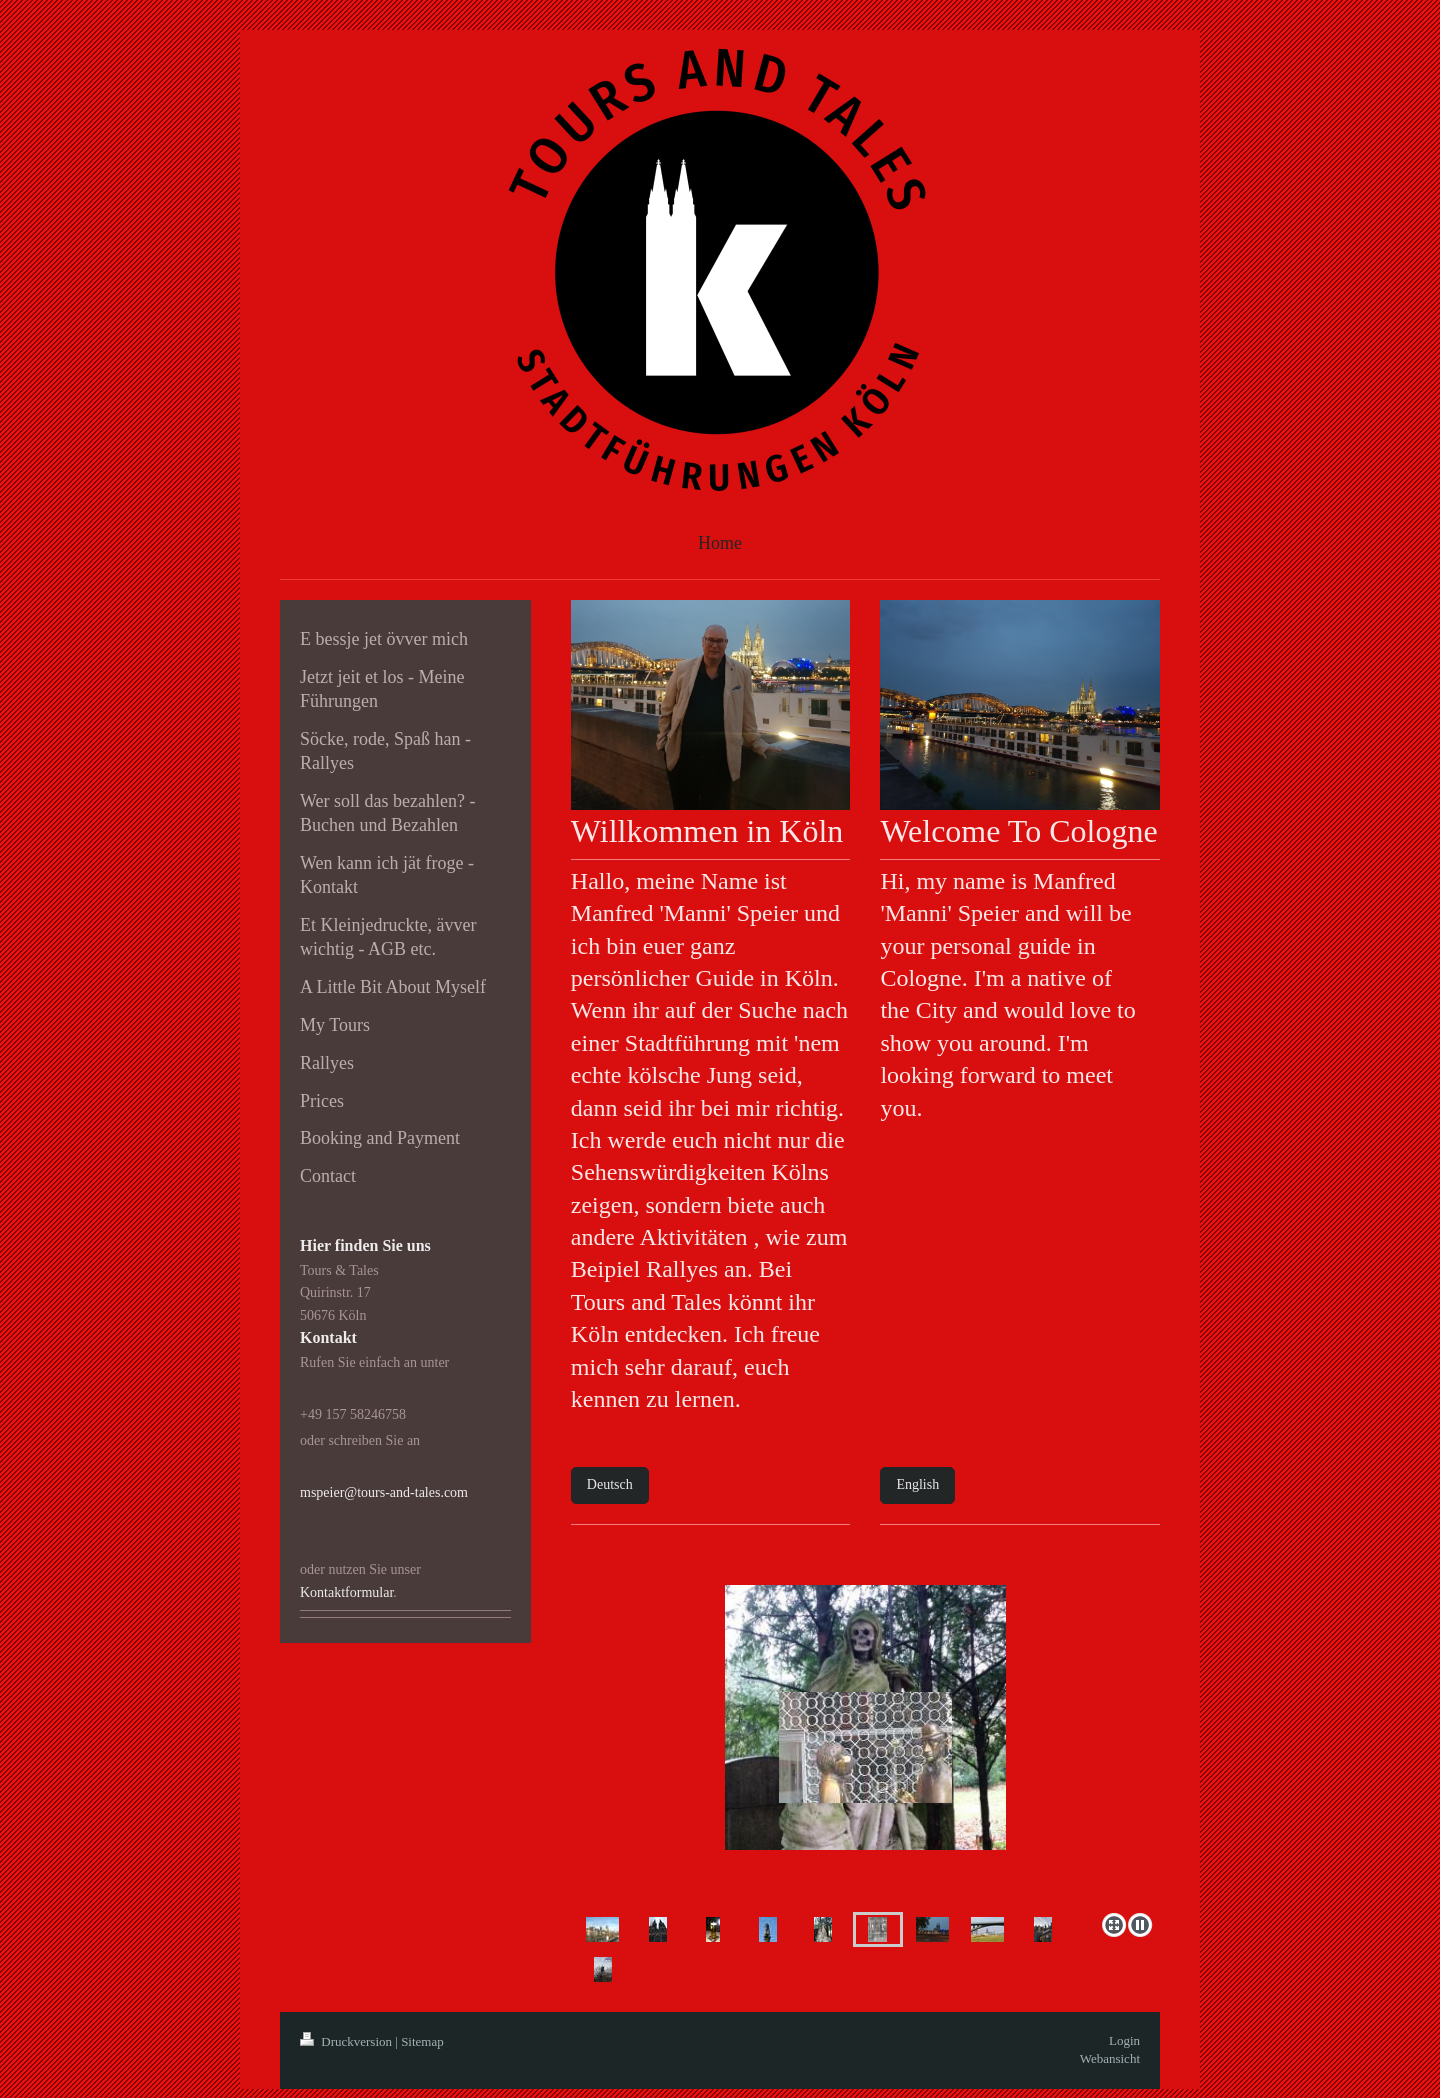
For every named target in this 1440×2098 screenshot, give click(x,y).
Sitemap (422, 2041)
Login (1124, 2040)
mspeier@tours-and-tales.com (384, 1492)
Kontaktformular (346, 1592)
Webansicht (1110, 2058)
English (917, 1484)
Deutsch (610, 1484)
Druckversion (347, 2041)
